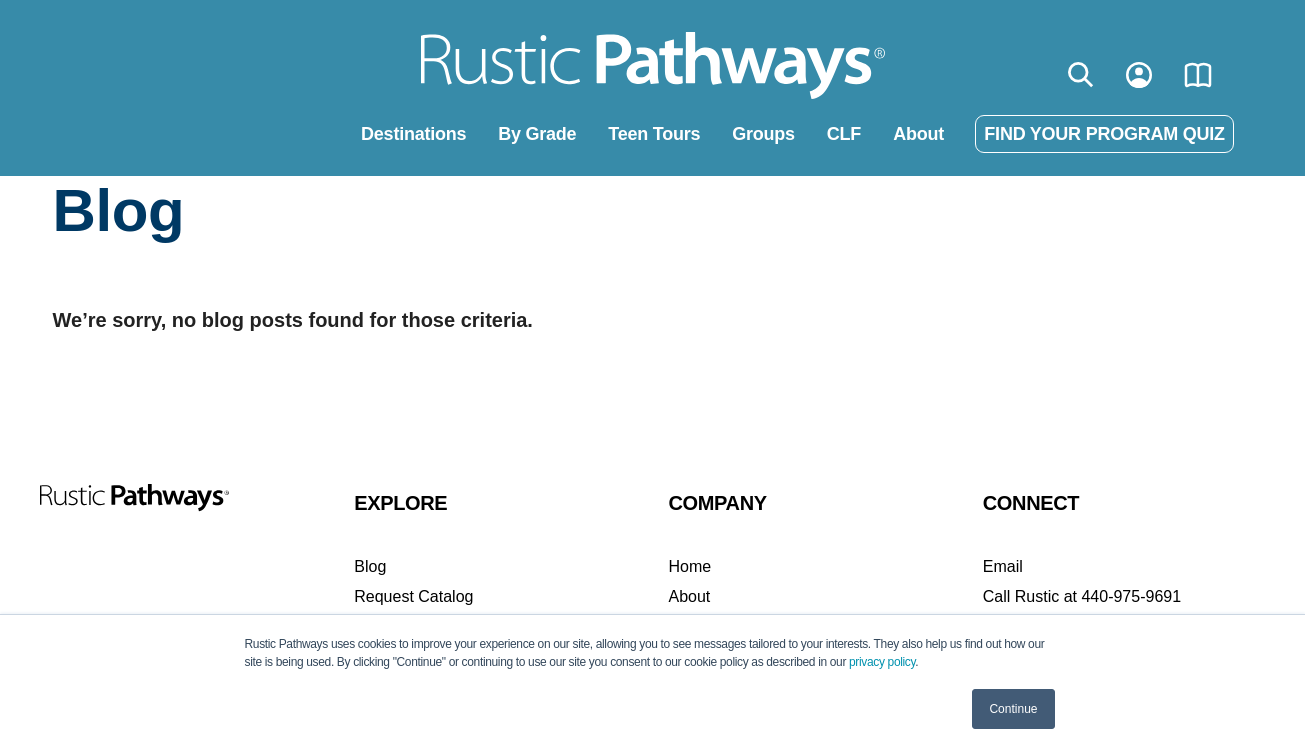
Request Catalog (413, 596)
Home (690, 566)
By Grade (537, 134)
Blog (370, 566)
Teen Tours (654, 134)
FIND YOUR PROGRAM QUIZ (1104, 134)
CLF (844, 134)
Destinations (413, 134)
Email (1003, 566)
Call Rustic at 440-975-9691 (1082, 596)
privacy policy (882, 662)
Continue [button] (1013, 709)
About (918, 134)
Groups (763, 134)
